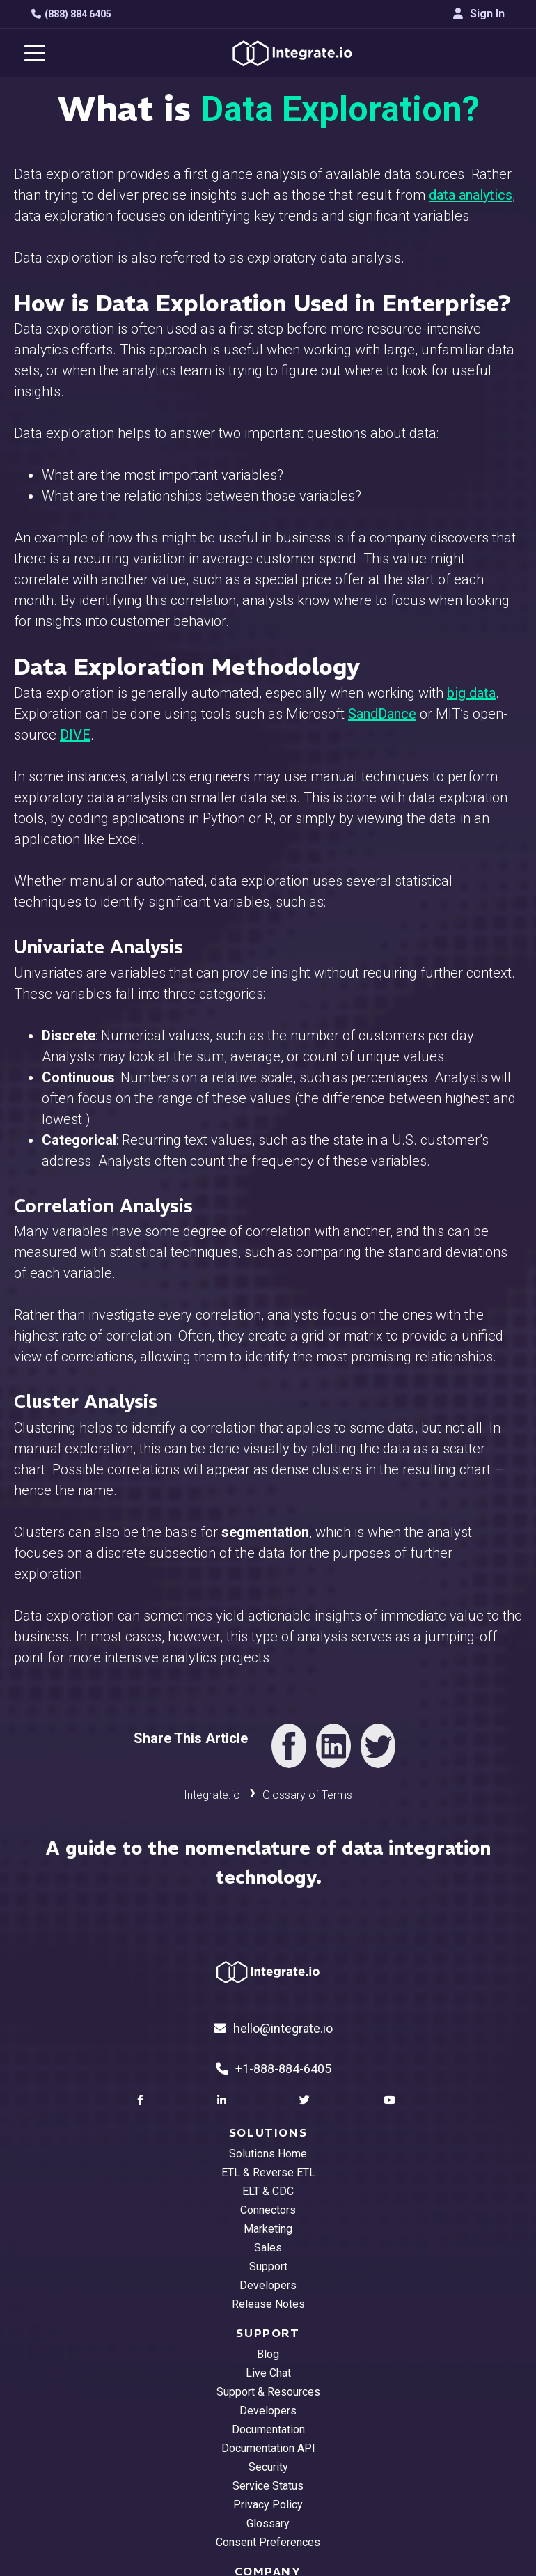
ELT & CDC (268, 2191)
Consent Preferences (268, 2542)
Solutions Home (268, 2153)
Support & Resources (268, 2391)
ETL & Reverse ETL (268, 2172)
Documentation (268, 2429)
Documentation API (268, 2448)
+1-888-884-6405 (273, 2068)
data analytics (470, 195)
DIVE (75, 734)
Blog (268, 2354)
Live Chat (268, 2373)
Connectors (268, 2210)
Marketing (268, 2228)
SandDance (382, 713)
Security (268, 2467)
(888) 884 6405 (71, 13)
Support (268, 2266)
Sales (268, 2247)
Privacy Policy (268, 2504)
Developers (268, 2285)
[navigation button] (35, 53)
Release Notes (268, 2304)
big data (471, 693)
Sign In (479, 13)
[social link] (142, 2100)
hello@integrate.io (273, 2028)
